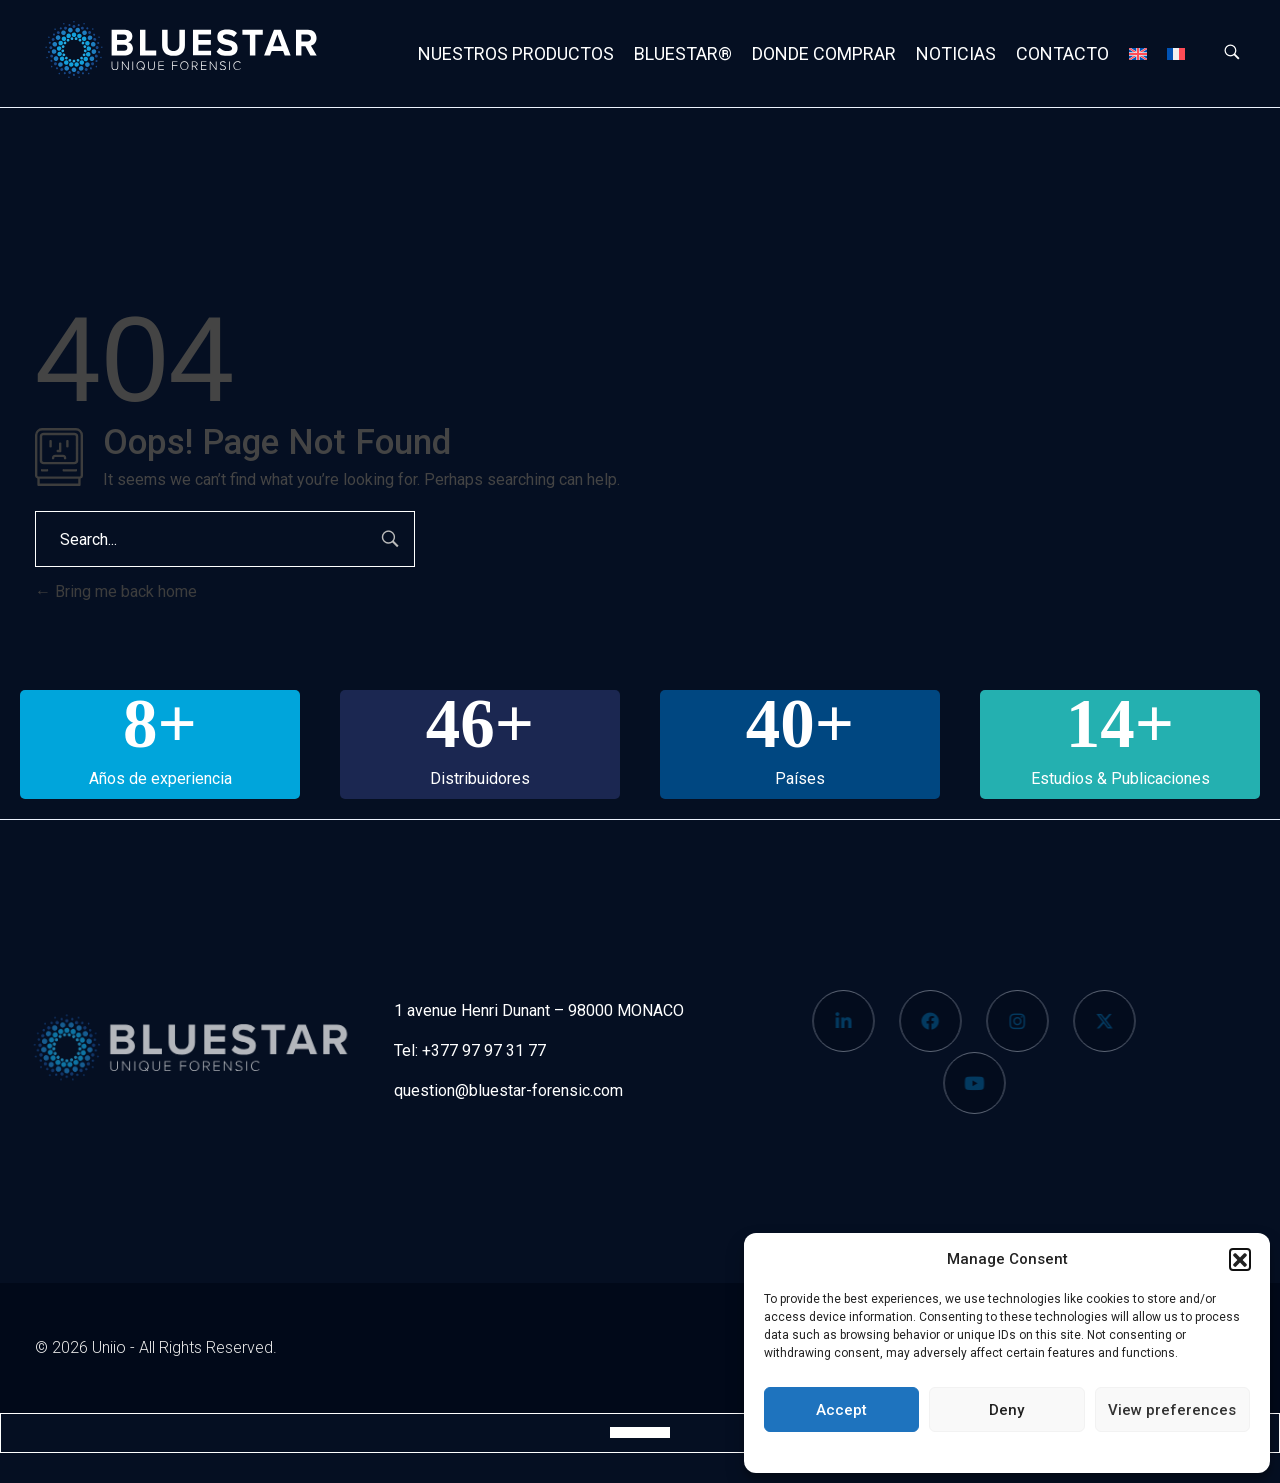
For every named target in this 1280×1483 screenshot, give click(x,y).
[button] (1240, 1259)
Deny (1006, 1410)
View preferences (1172, 1410)
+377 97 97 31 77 (484, 1050)
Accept (841, 1410)
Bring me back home (116, 591)
